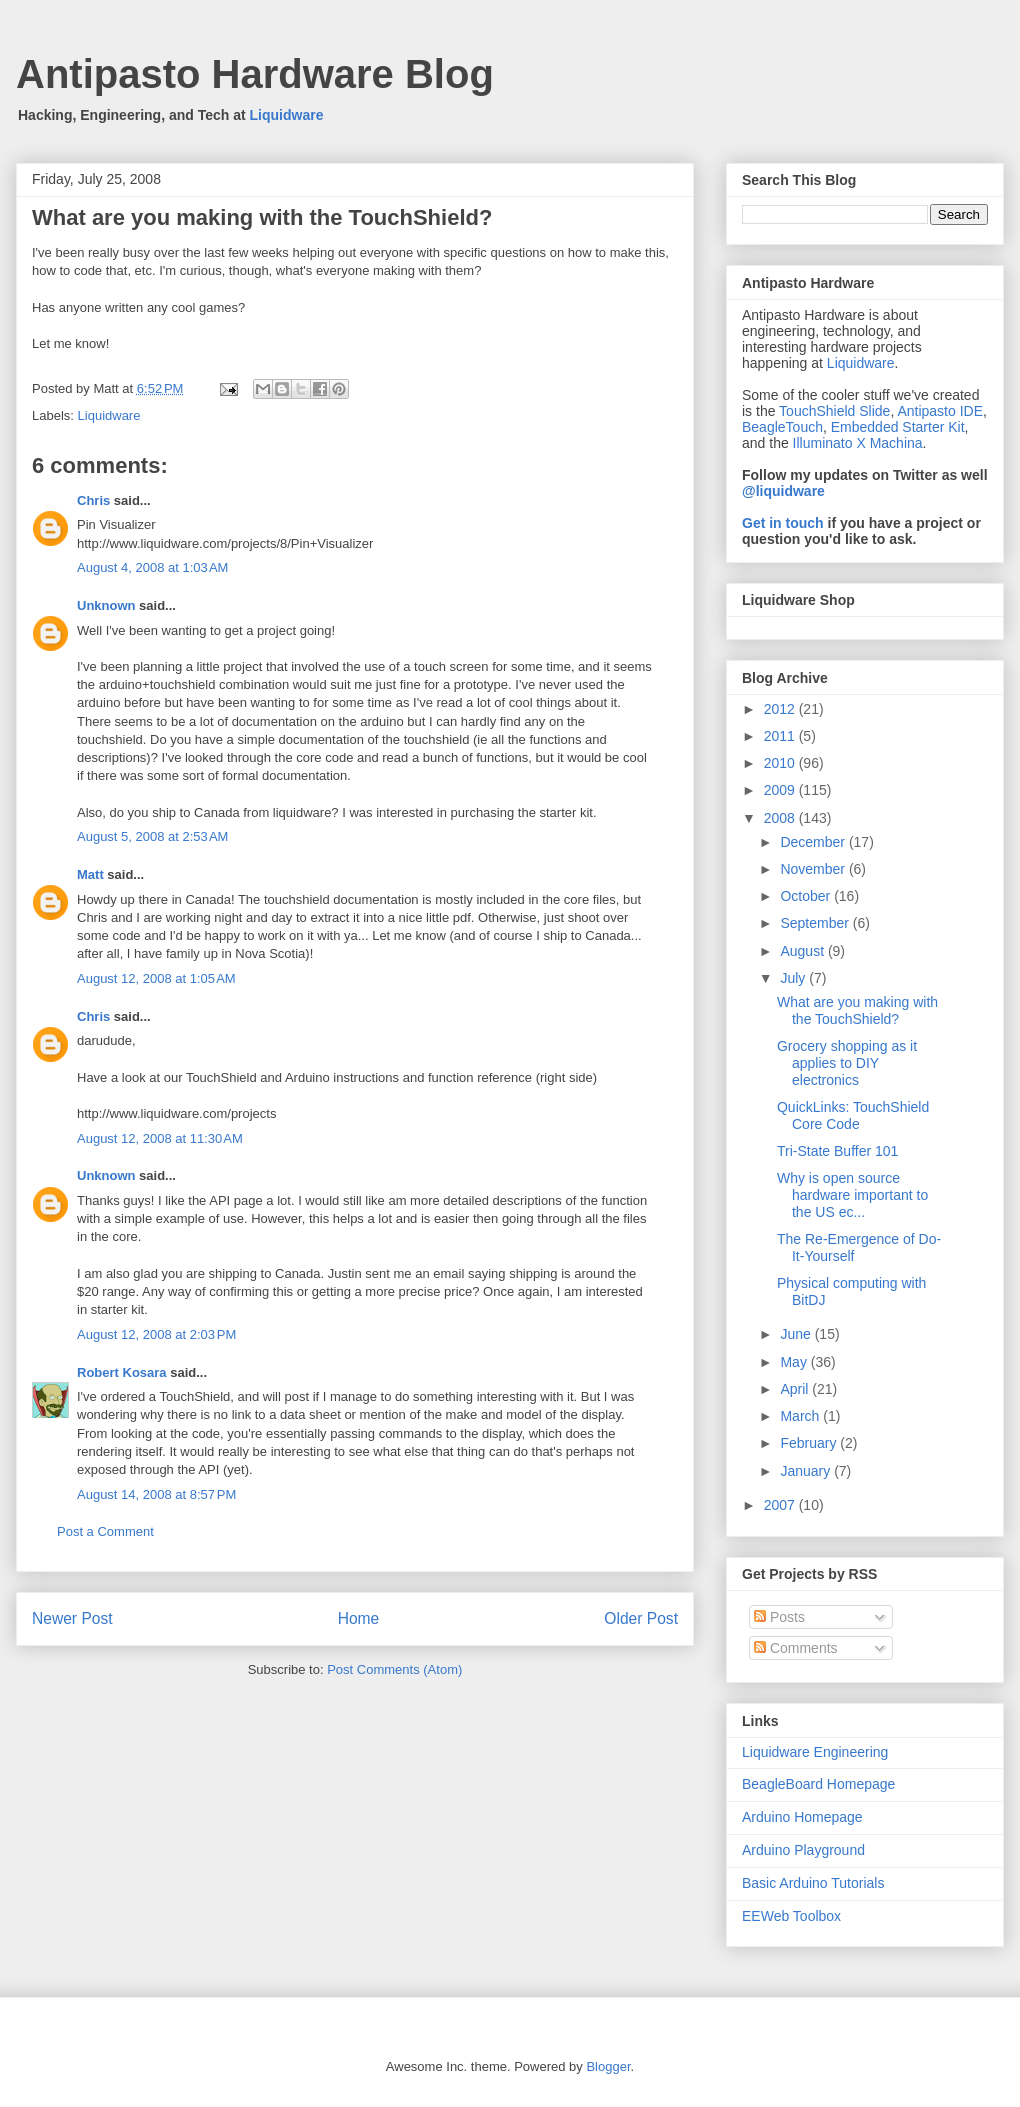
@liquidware (783, 491)
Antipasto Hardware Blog (255, 74)
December (814, 842)
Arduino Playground (803, 1850)
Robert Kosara (122, 1372)
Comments (796, 1648)
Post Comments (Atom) (394, 1669)
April (796, 1389)
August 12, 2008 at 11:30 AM (160, 1138)
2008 (781, 818)
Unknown (106, 605)
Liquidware (287, 115)
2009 (781, 790)
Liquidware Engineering (815, 1752)
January (807, 1471)
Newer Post (72, 1618)
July (794, 978)
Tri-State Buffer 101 (837, 1151)
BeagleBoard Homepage (818, 1784)
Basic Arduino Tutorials (813, 1883)
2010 (781, 763)
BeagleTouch (782, 427)
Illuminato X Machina (858, 443)
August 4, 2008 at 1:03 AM (152, 567)
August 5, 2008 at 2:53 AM (152, 836)
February (810, 1443)
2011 (781, 736)
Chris (93, 500)
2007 (781, 1505)
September (816, 923)
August (803, 951)
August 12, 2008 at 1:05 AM (156, 978)
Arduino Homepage (802, 1817)
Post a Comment (105, 1531)
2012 (781, 709)
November (814, 869)
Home (359, 1618)
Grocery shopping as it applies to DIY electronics (847, 1063)
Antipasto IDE (940, 411)
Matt (90, 874)
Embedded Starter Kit (898, 427)
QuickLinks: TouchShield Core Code (853, 1115)
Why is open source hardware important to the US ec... (852, 1195)
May (795, 1362)
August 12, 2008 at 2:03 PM (156, 1334)
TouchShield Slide (834, 411)
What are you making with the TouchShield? (857, 1010)
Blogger (608, 2066)
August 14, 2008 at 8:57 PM (156, 1494)
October (807, 896)
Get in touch (783, 523)
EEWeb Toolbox (791, 1916)
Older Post (641, 1618)
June (797, 1334)
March (801, 1416)
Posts (779, 1617)
